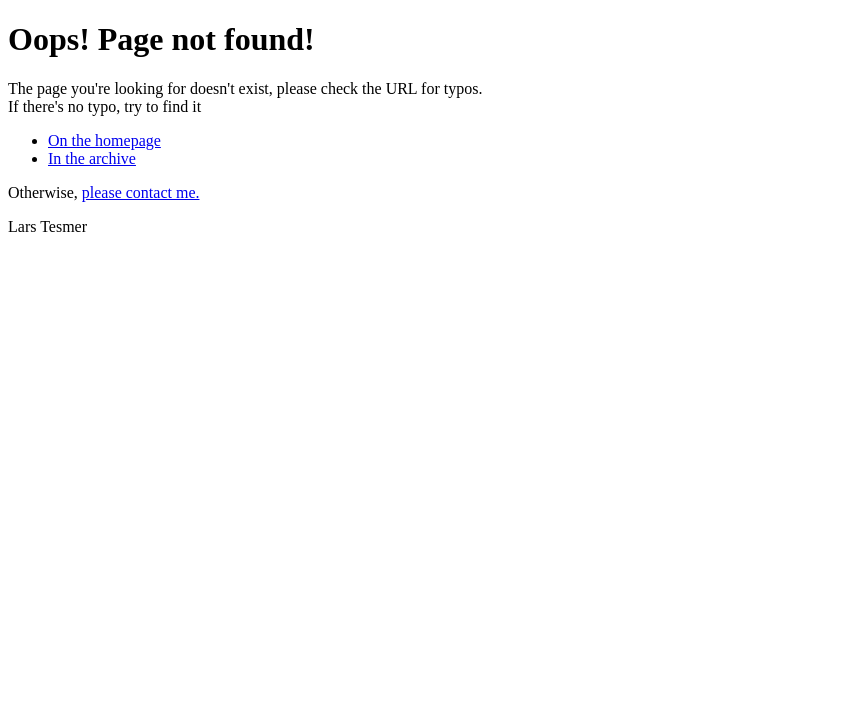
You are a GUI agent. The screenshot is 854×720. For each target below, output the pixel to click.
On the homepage (104, 140)
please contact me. (141, 192)
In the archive (92, 158)
